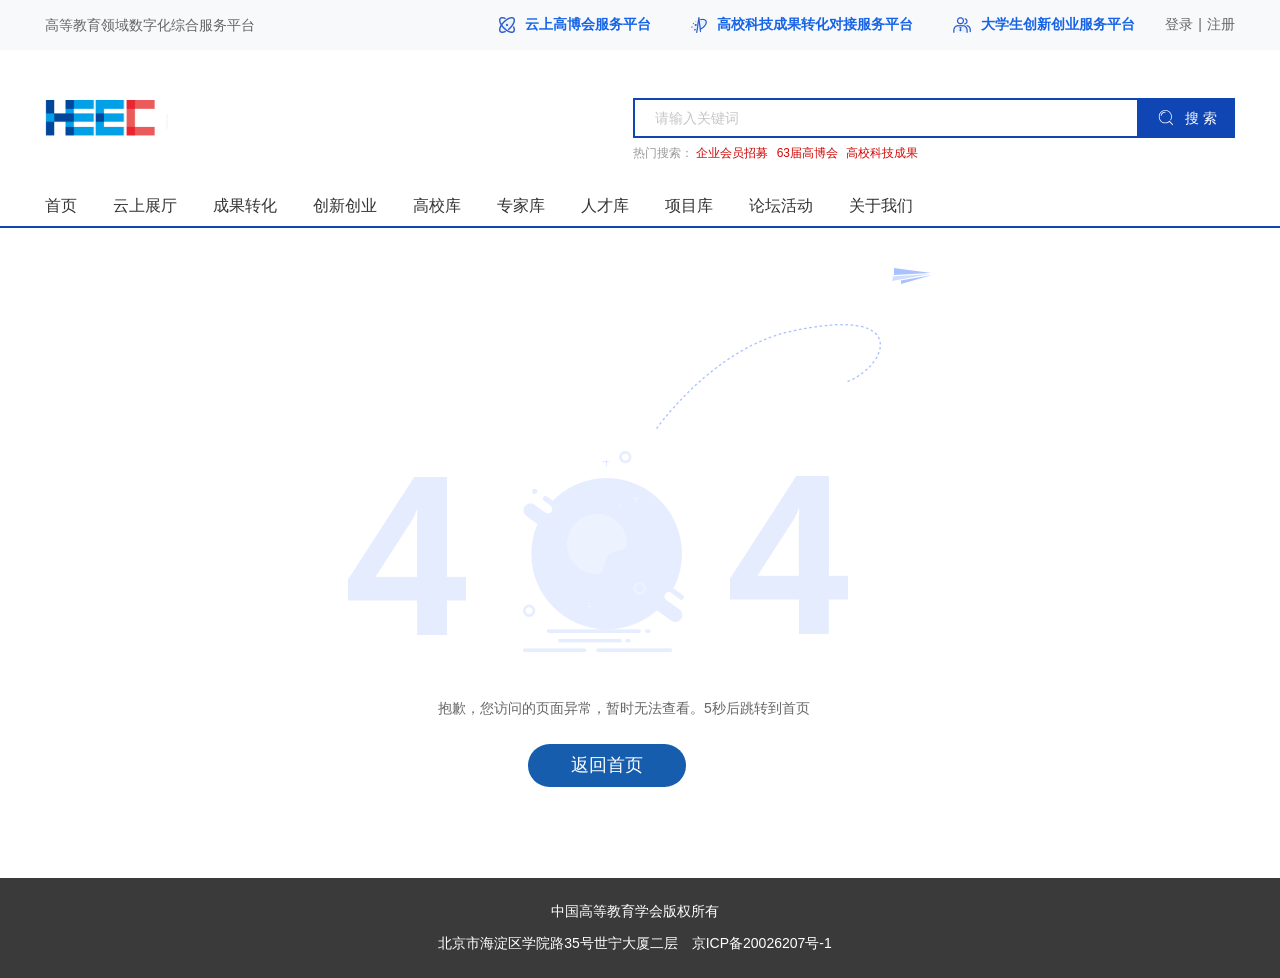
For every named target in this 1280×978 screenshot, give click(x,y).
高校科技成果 (882, 153)
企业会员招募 (732, 153)
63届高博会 (807, 153)
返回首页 (607, 765)
